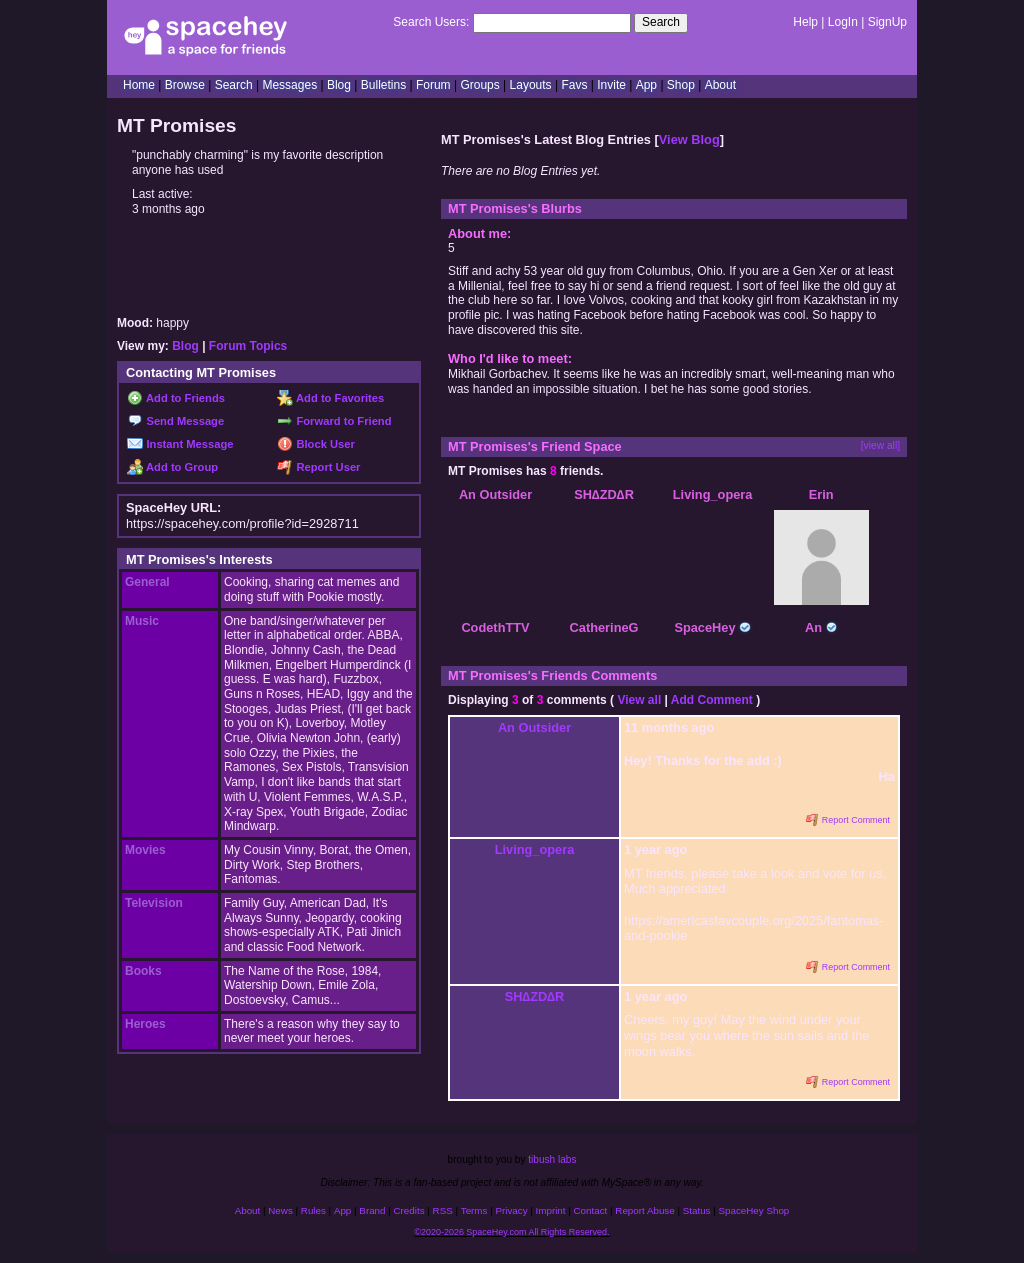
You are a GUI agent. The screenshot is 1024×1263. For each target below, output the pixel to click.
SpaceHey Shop (754, 1210)
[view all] (880, 445)
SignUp (887, 22)
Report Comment (848, 820)
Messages (289, 85)
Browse (185, 85)
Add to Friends (176, 398)
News (280, 1210)
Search (661, 22)
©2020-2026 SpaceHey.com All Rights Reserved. (511, 1232)
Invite (611, 85)
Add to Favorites (330, 398)
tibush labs (552, 1159)
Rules (313, 1210)
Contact (591, 1210)
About (720, 85)
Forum (433, 85)
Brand (372, 1210)
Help (805, 22)
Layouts (531, 85)
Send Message (175, 421)
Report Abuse (644, 1210)
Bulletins (383, 85)
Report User (318, 467)
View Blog (689, 139)
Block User (316, 444)
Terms (474, 1210)
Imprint (551, 1210)
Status (697, 1210)
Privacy (511, 1210)
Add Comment (712, 700)
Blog (339, 85)
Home (139, 85)
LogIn (843, 22)
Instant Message (180, 444)
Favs (574, 85)
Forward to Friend (334, 421)
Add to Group (172, 467)
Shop (681, 85)
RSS (443, 1210)
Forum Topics (248, 346)
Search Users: (431, 22)
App (646, 85)
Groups (479, 85)
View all (639, 700)
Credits (409, 1210)
